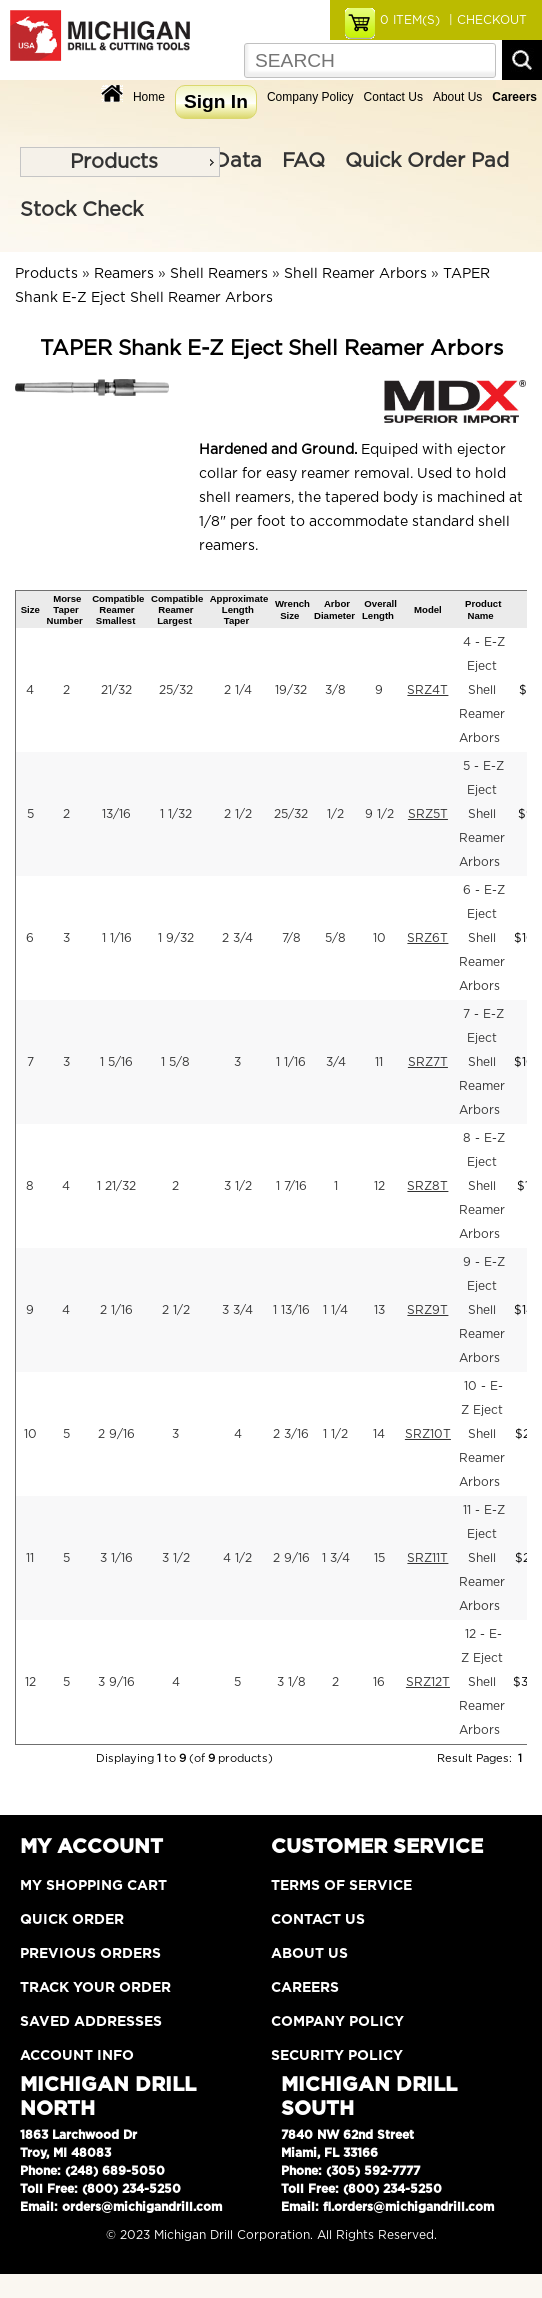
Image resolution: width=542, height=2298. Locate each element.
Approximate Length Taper (239, 609)
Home (149, 97)
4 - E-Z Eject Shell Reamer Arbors (482, 690)
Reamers (124, 274)
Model (428, 609)
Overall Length (379, 609)
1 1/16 (117, 938)
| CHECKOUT (486, 20)
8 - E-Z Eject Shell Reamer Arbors (482, 1186)
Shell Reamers (219, 274)
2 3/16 (291, 1434)
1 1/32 (176, 814)
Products (114, 162)
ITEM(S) (410, 20)
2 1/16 (116, 1310)
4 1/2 (237, 1558)
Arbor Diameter (334, 609)
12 (379, 1186)
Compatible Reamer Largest (177, 609)
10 (379, 938)
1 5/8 (175, 1062)
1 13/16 (291, 1310)
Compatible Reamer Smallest (118, 609)
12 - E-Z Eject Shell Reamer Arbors (482, 1682)
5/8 (335, 938)
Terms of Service (341, 1886)
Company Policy (310, 97)
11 (379, 1062)
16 (379, 1682)
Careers (305, 1988)
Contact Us (393, 97)
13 (379, 1310)
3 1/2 (238, 1186)
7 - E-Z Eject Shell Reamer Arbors (482, 1062)
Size (30, 609)
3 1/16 (116, 1558)
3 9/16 (116, 1682)
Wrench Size (292, 609)
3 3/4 (237, 1310)
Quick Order (72, 1920)
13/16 (116, 814)
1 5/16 (116, 1062)
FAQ (303, 161)
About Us (457, 97)
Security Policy (337, 2056)
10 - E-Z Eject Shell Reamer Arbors (482, 1434)
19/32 (291, 690)
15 (379, 1558)
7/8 (291, 938)
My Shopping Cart (93, 1886)
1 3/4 (336, 1558)
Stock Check (81, 210)
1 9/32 (176, 938)
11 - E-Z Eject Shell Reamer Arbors (482, 1558)
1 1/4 (335, 1310)
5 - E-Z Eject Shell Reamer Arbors (482, 814)
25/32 (176, 690)
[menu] (120, 162)
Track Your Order (95, 1988)
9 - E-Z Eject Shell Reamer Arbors (482, 1310)
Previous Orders (90, 1954)
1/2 (335, 814)
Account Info (77, 2056)
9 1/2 (379, 814)
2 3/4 (237, 938)
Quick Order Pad (427, 161)
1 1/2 (335, 1434)
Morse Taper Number (65, 609)
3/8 (335, 690)
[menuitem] (120, 162)
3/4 (336, 1062)
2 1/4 (238, 690)
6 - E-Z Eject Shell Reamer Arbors (482, 938)
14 (379, 1434)
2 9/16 (116, 1434)
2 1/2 (238, 814)
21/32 (116, 690)
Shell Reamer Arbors (355, 274)
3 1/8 (291, 1682)
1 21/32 (116, 1186)
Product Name (483, 609)
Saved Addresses (91, 2022)
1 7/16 (291, 1186)
